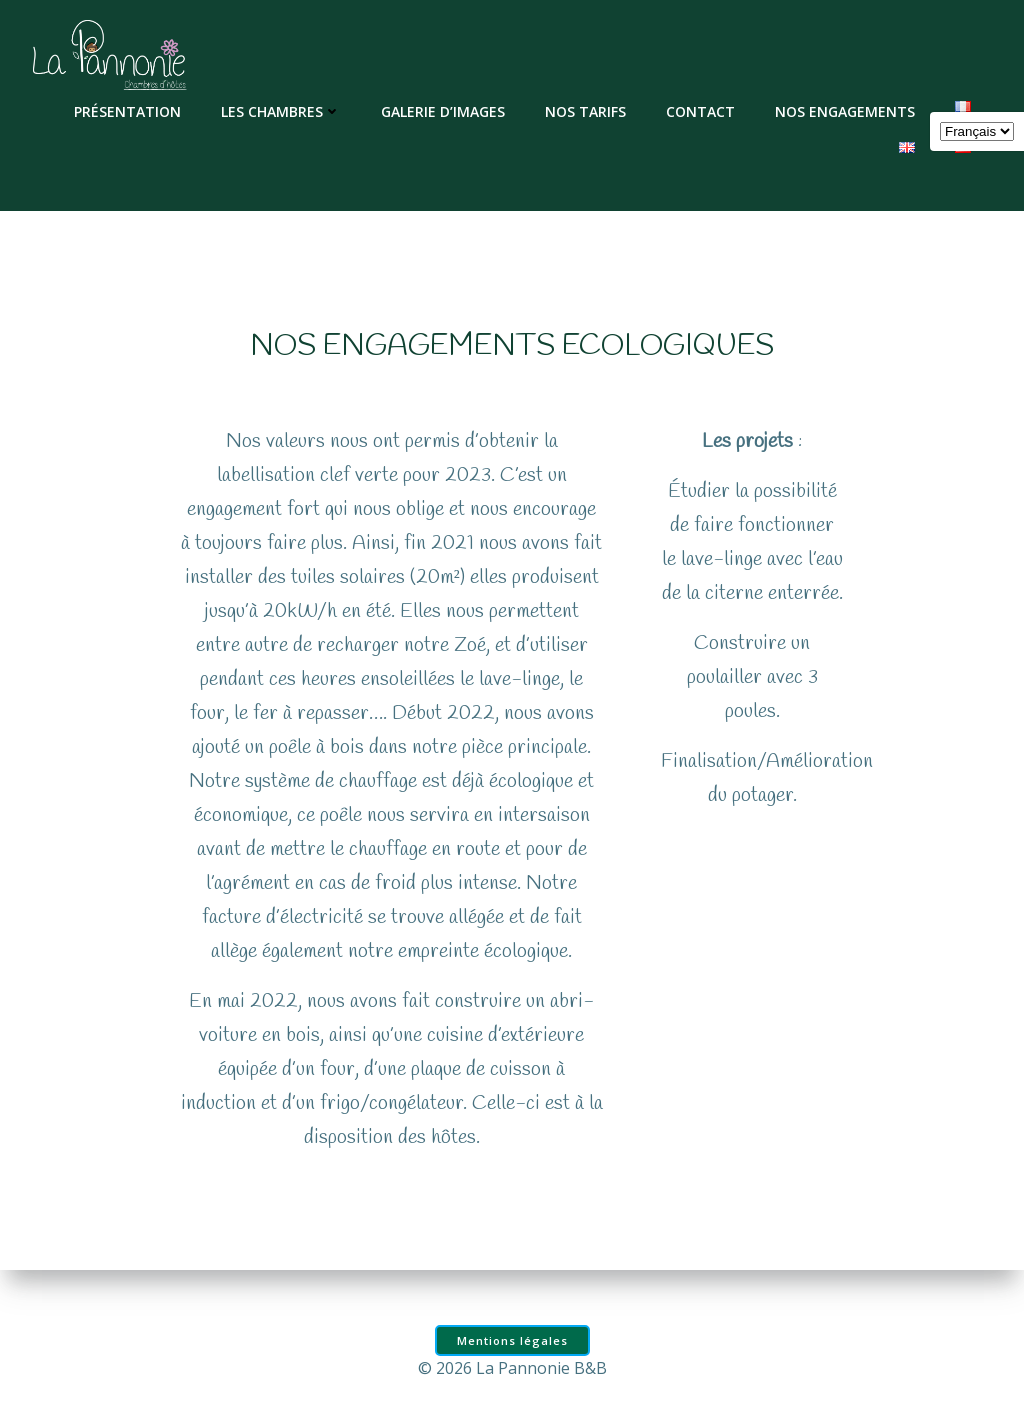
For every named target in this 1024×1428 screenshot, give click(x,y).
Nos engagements (846, 110)
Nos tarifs (586, 110)
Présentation (128, 110)
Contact (701, 110)
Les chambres (282, 110)
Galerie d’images (444, 110)
